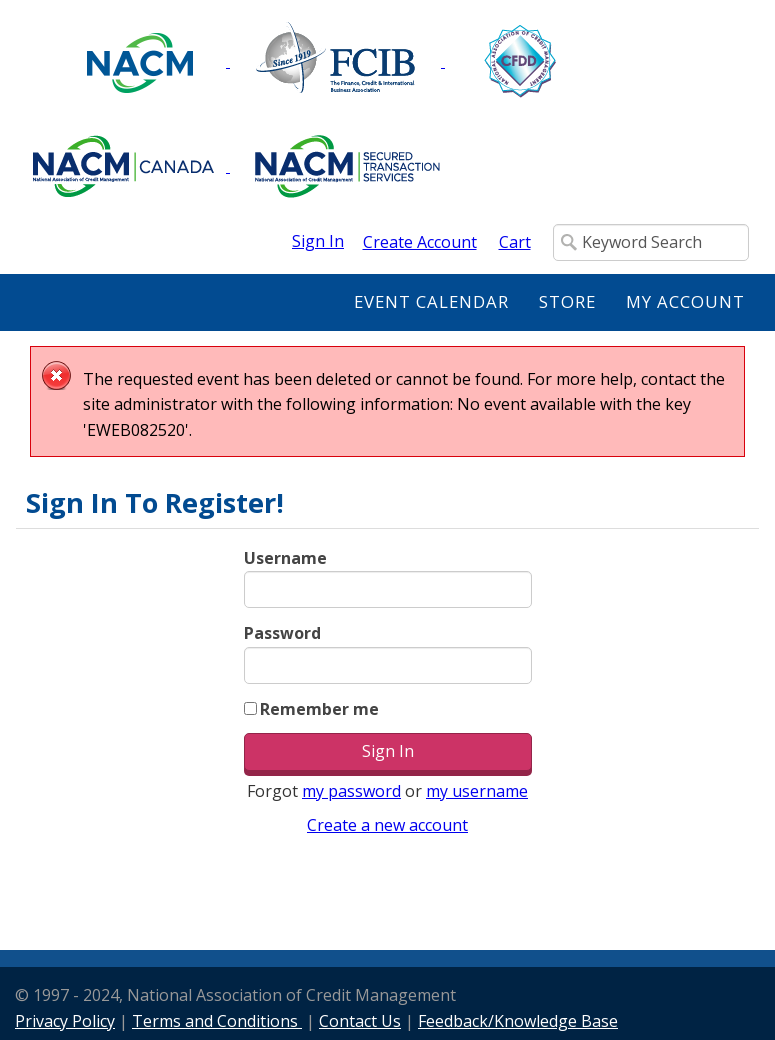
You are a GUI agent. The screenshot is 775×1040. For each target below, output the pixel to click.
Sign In (318, 241)
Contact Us (360, 1021)
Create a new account (387, 825)
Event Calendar (431, 301)
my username (477, 791)
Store (567, 301)
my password (351, 791)
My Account (685, 301)
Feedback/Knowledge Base (518, 1021)
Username (285, 558)
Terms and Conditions (217, 1021)
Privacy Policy (65, 1021)
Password (282, 633)
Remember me (319, 709)
